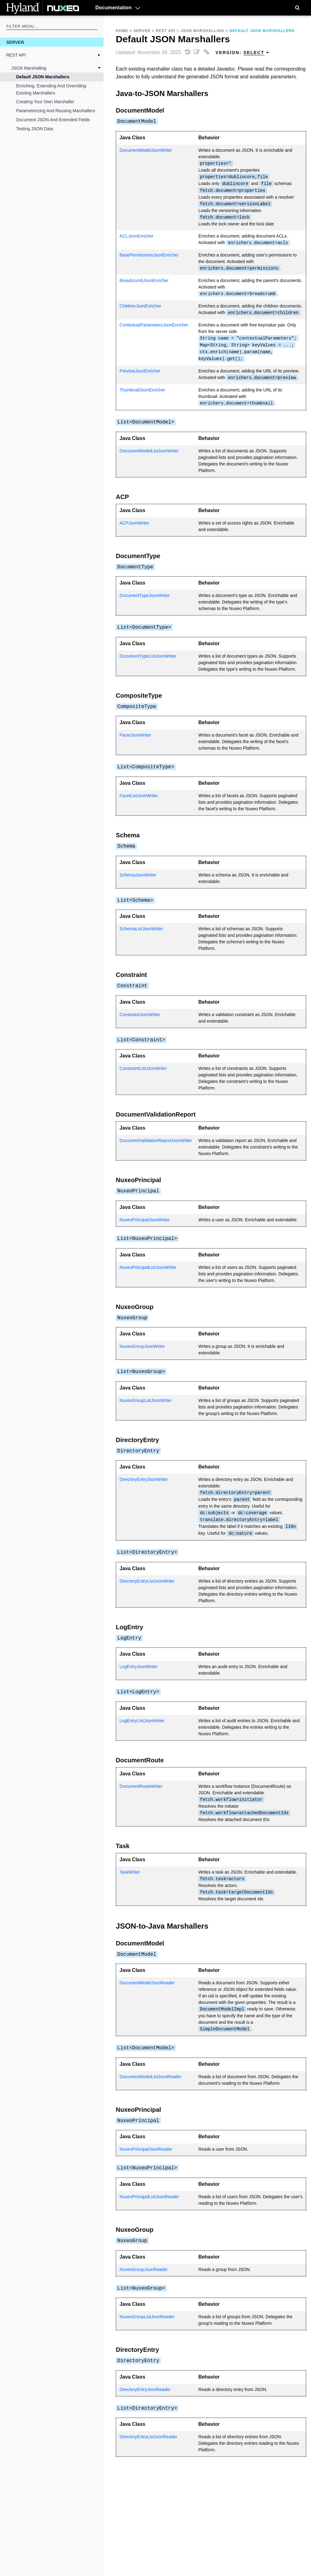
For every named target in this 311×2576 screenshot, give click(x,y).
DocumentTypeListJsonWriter (147, 656)
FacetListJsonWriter (138, 795)
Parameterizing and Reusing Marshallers (55, 110)
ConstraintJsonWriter (139, 1014)
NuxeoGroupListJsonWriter (145, 1400)
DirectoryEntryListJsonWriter (146, 1581)
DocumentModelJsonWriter (145, 150)
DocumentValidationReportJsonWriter (155, 1140)
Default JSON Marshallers (42, 76)
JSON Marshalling (28, 68)
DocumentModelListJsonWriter (149, 450)
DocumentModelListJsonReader (150, 2076)
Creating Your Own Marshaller (45, 101)
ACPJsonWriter (134, 522)
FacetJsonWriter (135, 735)
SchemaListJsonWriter (141, 928)
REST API (16, 55)
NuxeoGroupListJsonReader (146, 2316)
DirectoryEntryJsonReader (144, 2389)
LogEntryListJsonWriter (141, 1720)
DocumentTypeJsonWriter (144, 595)
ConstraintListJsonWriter (143, 1068)
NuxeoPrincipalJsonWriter (144, 1219)
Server (15, 42)
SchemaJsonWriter (137, 874)
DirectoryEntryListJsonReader (148, 2436)
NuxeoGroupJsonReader (143, 2269)
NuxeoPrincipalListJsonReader (149, 2196)
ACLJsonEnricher (136, 236)
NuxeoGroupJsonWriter (142, 1346)
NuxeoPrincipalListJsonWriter (147, 1267)
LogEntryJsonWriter (138, 1666)
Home (122, 31)
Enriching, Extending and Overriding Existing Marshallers (51, 89)
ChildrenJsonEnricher (140, 305)
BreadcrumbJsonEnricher (144, 280)
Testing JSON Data (34, 128)
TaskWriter (129, 1872)
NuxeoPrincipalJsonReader (145, 2149)
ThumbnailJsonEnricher (142, 389)
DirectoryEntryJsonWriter (143, 1479)
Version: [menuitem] (242, 52)
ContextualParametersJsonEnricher (153, 324)
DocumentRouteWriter (140, 1786)
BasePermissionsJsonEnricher (149, 254)
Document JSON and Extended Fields (53, 119)
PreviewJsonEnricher (139, 370)
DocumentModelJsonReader (146, 1982)
